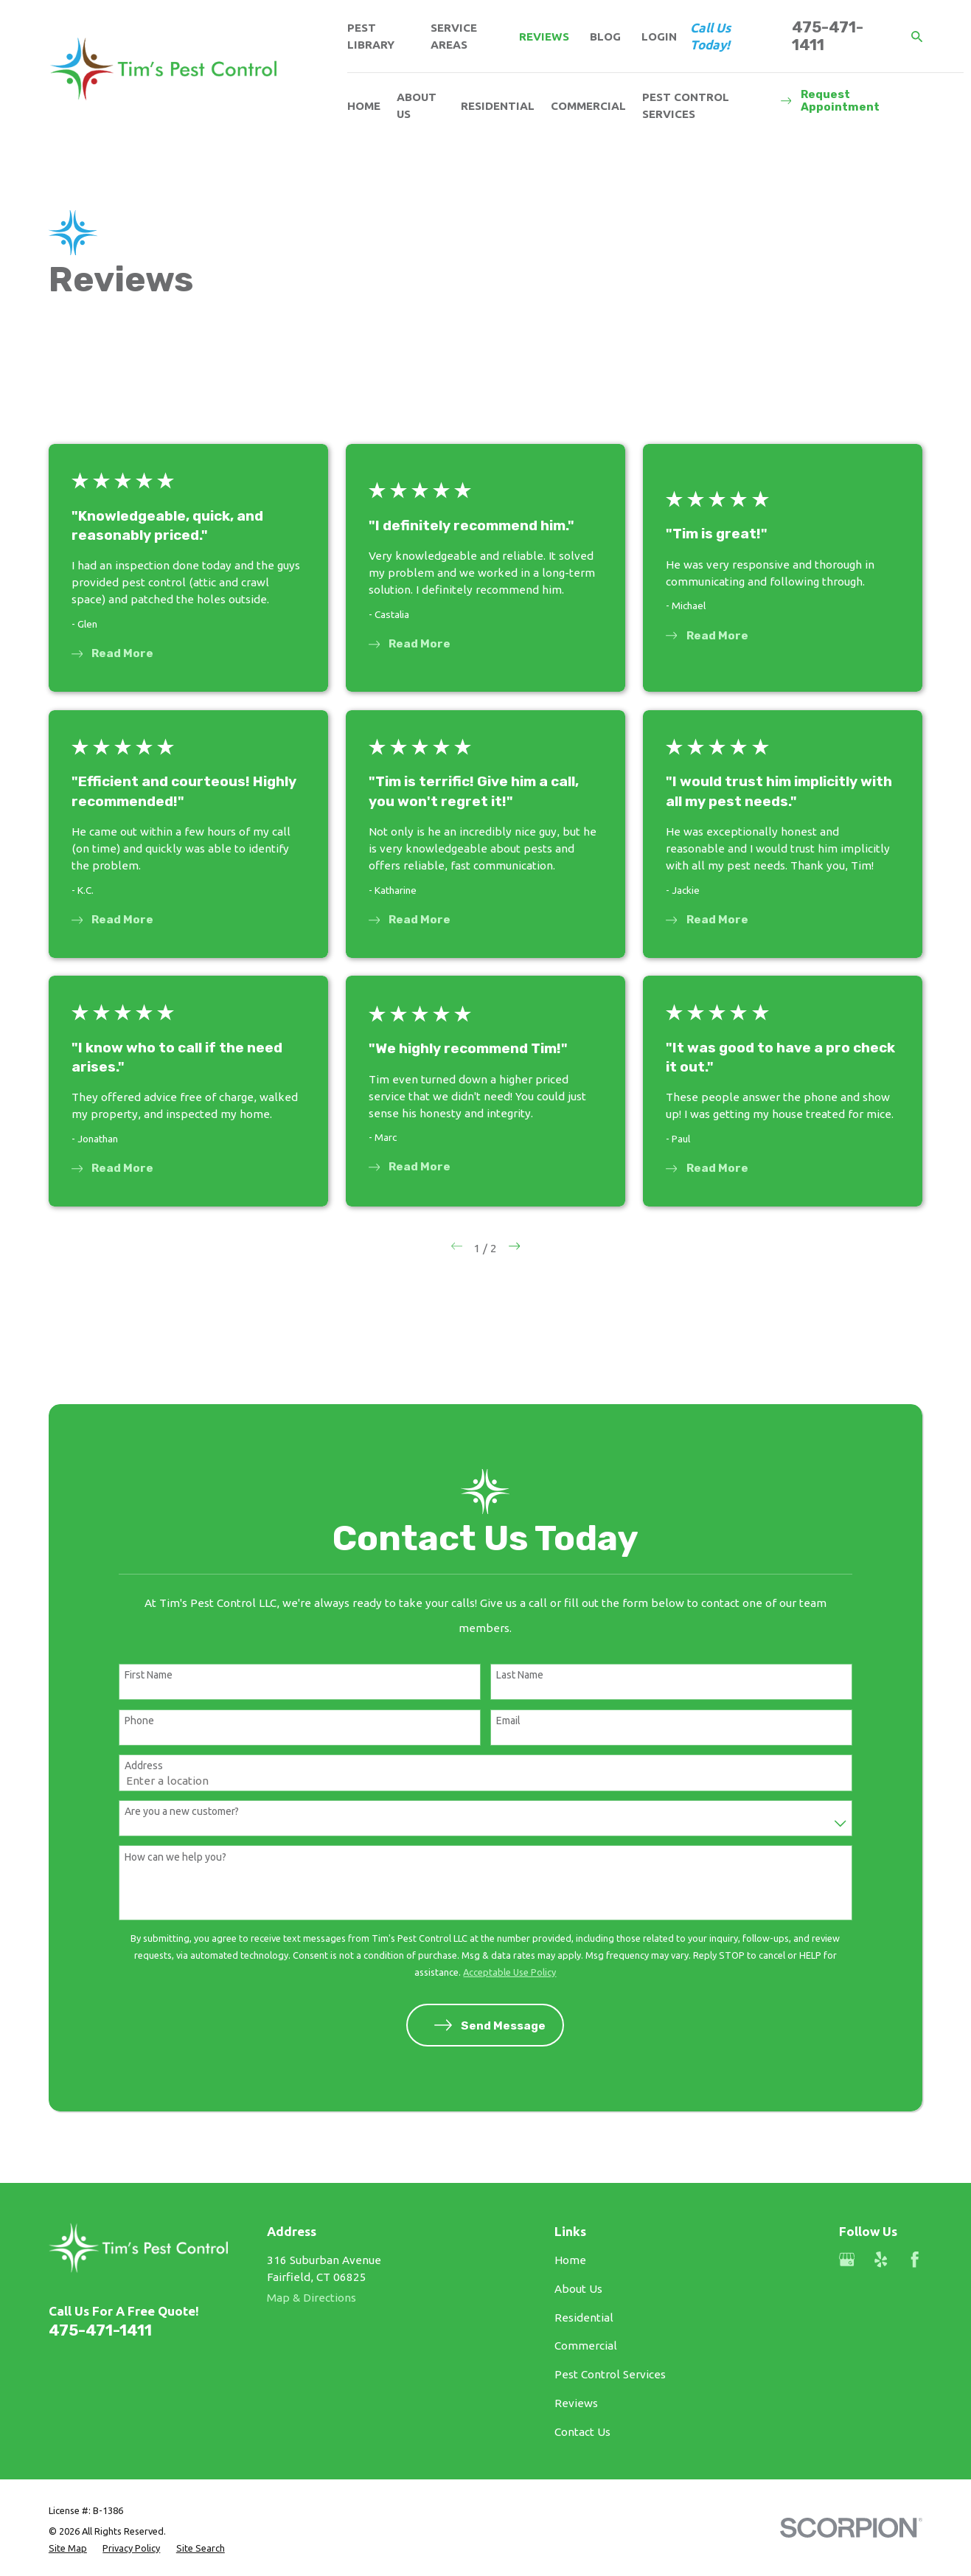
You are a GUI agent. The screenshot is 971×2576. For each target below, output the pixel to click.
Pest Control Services (610, 2374)
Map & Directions (311, 2297)
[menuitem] (68, 2548)
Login (659, 36)
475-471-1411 (827, 36)
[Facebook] (914, 2259)
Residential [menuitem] (498, 106)
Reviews (544, 36)
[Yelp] (880, 2259)
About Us (578, 2288)
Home (570, 2260)
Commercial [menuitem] (588, 106)
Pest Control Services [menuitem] (685, 105)
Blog (605, 36)
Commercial (585, 2345)
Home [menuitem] (363, 106)
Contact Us (582, 2432)
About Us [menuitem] (416, 105)
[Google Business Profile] (847, 2259)
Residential (583, 2317)
